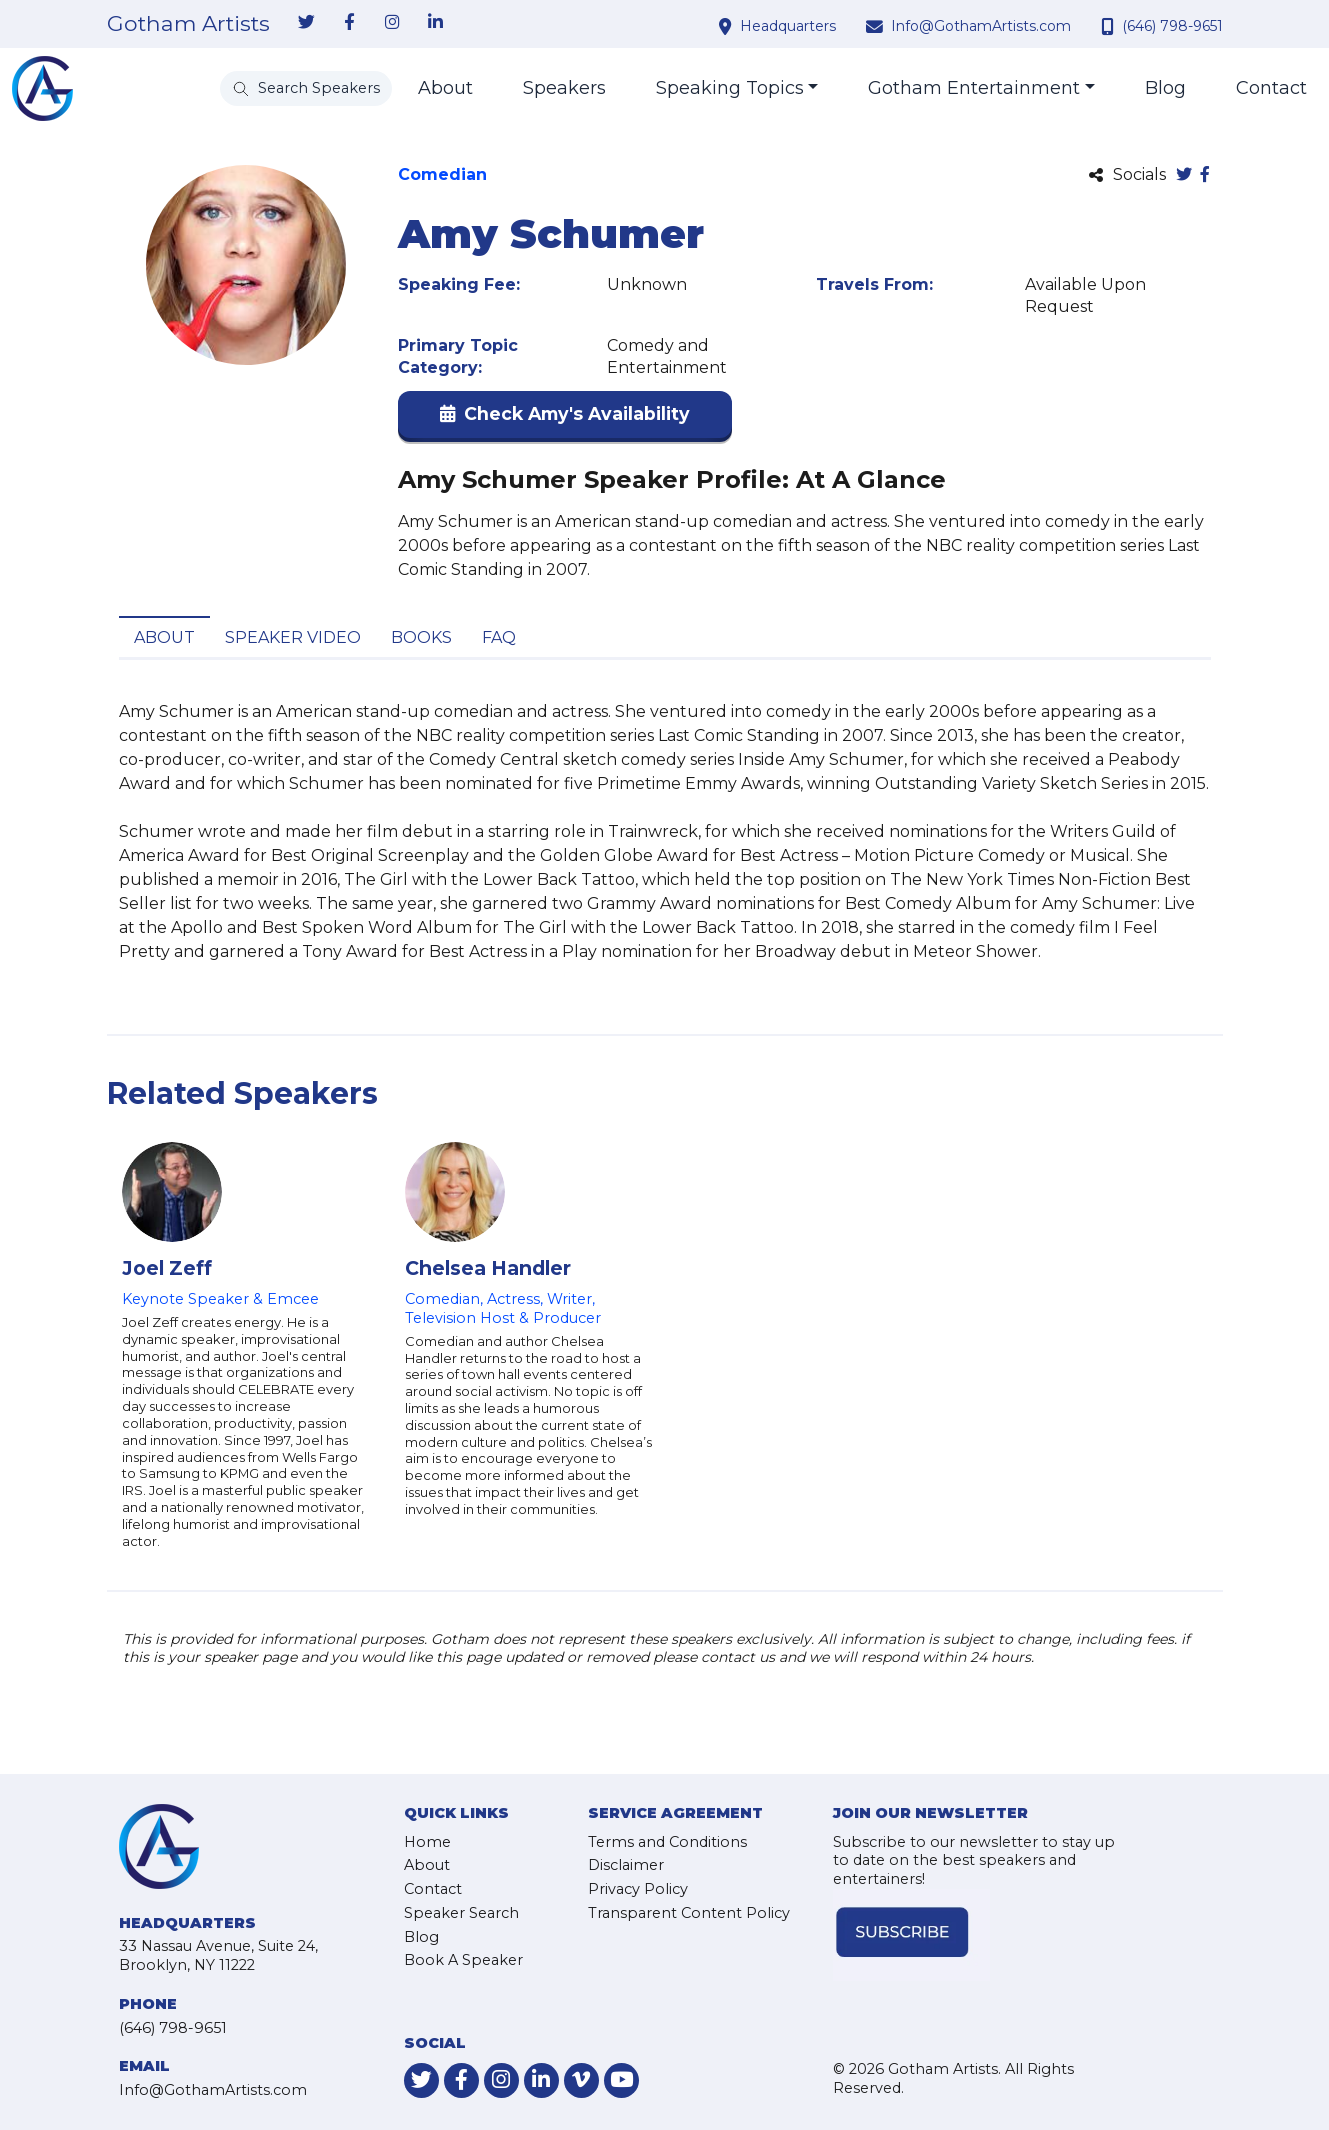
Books (421, 637)
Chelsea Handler (488, 1268)
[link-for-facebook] (350, 23)
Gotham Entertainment (974, 88)
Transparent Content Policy (689, 1913)
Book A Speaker (463, 1960)
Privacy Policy (638, 1889)
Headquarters (788, 26)
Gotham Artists (188, 24)
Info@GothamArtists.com (981, 26)
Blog (1165, 88)
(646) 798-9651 (1172, 26)
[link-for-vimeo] (581, 2080)
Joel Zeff (167, 1268)
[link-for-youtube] (621, 2080)
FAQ (499, 637)
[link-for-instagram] (393, 23)
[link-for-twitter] (307, 23)
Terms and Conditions (667, 1842)
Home (427, 1842)
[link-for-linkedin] (436, 23)
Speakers (564, 88)
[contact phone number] (1110, 26)
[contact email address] (877, 26)
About (445, 88)
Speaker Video (293, 637)
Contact (1271, 88)
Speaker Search (461, 1913)
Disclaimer (626, 1865)
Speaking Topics (730, 88)
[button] (565, 418)
